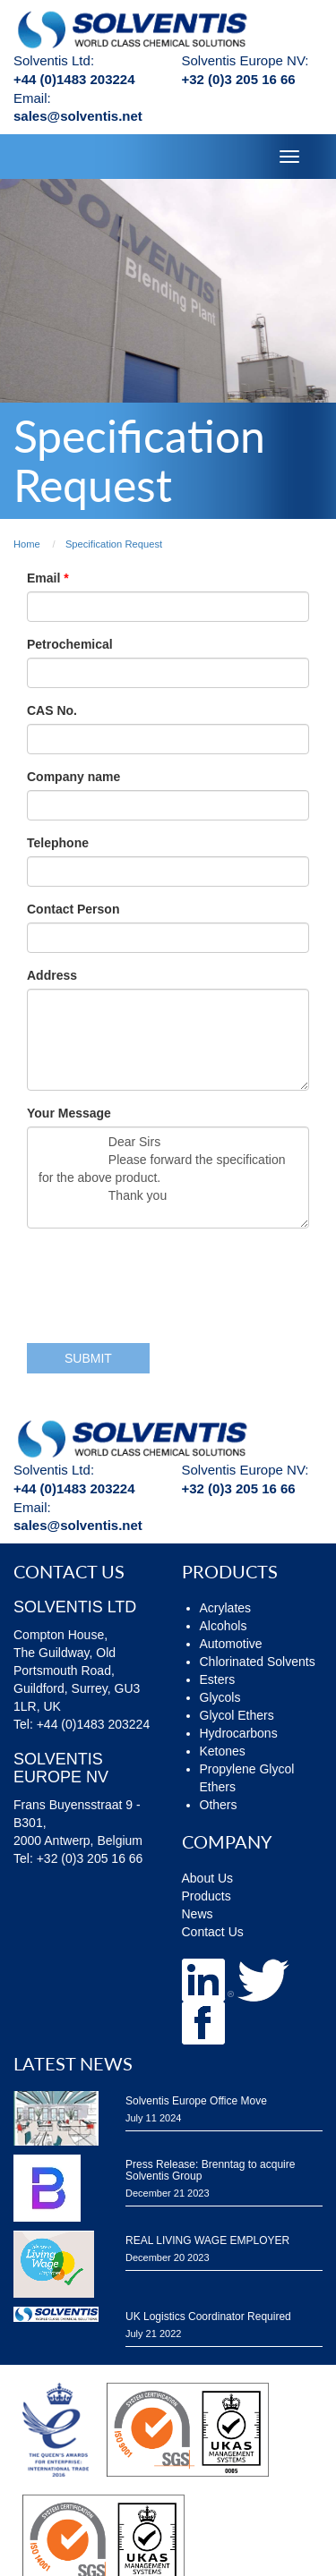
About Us (208, 1878)
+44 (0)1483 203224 (74, 79)
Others (218, 1805)
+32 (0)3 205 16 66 (239, 79)
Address (52, 975)
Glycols (220, 1697)
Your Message (69, 1113)
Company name (73, 776)
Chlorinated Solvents (257, 1661)
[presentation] (163, 1277)
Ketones (223, 1751)
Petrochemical (70, 644)
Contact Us (213, 1932)
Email (45, 578)
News (197, 1914)
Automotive (231, 1644)
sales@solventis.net (77, 115)
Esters (218, 1679)
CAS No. (52, 710)
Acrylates (226, 1608)
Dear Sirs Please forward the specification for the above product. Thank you (168, 1177)
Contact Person (73, 909)
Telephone (58, 843)
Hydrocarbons (239, 1733)
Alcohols (223, 1626)
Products (206, 1896)
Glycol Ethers (237, 1715)
